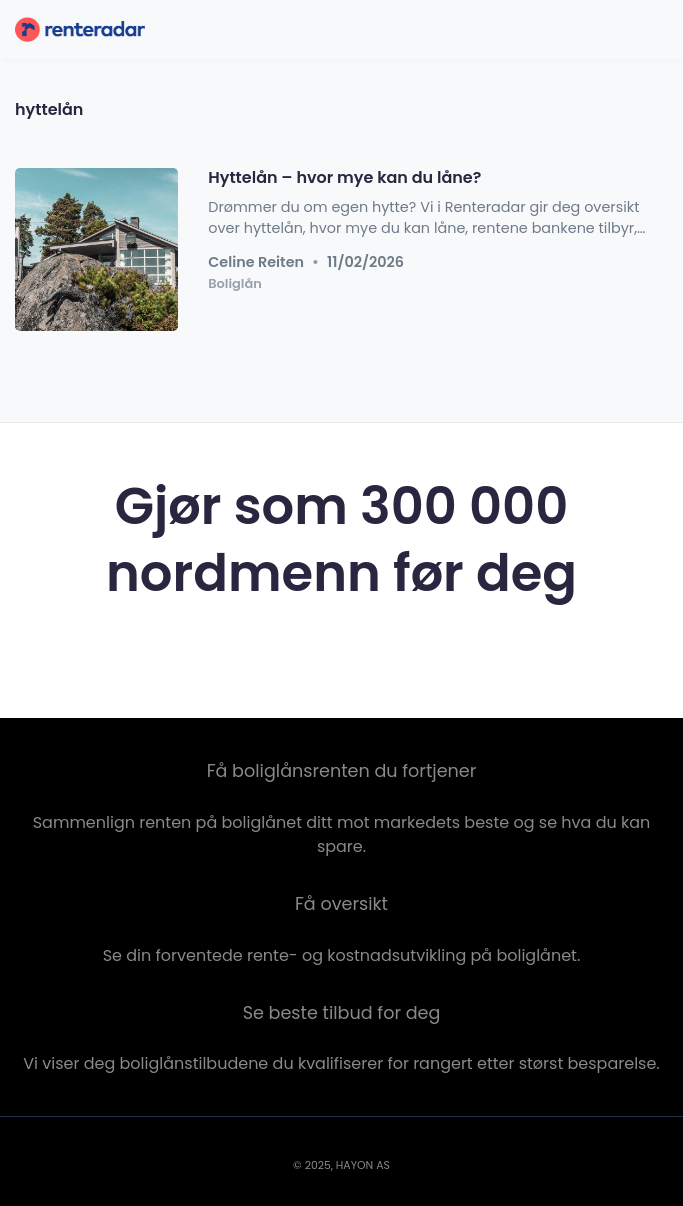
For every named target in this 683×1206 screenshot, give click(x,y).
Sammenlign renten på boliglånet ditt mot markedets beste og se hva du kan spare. (342, 834)
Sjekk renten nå (341, 655)
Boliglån (235, 282)
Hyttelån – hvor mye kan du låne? (344, 177)
